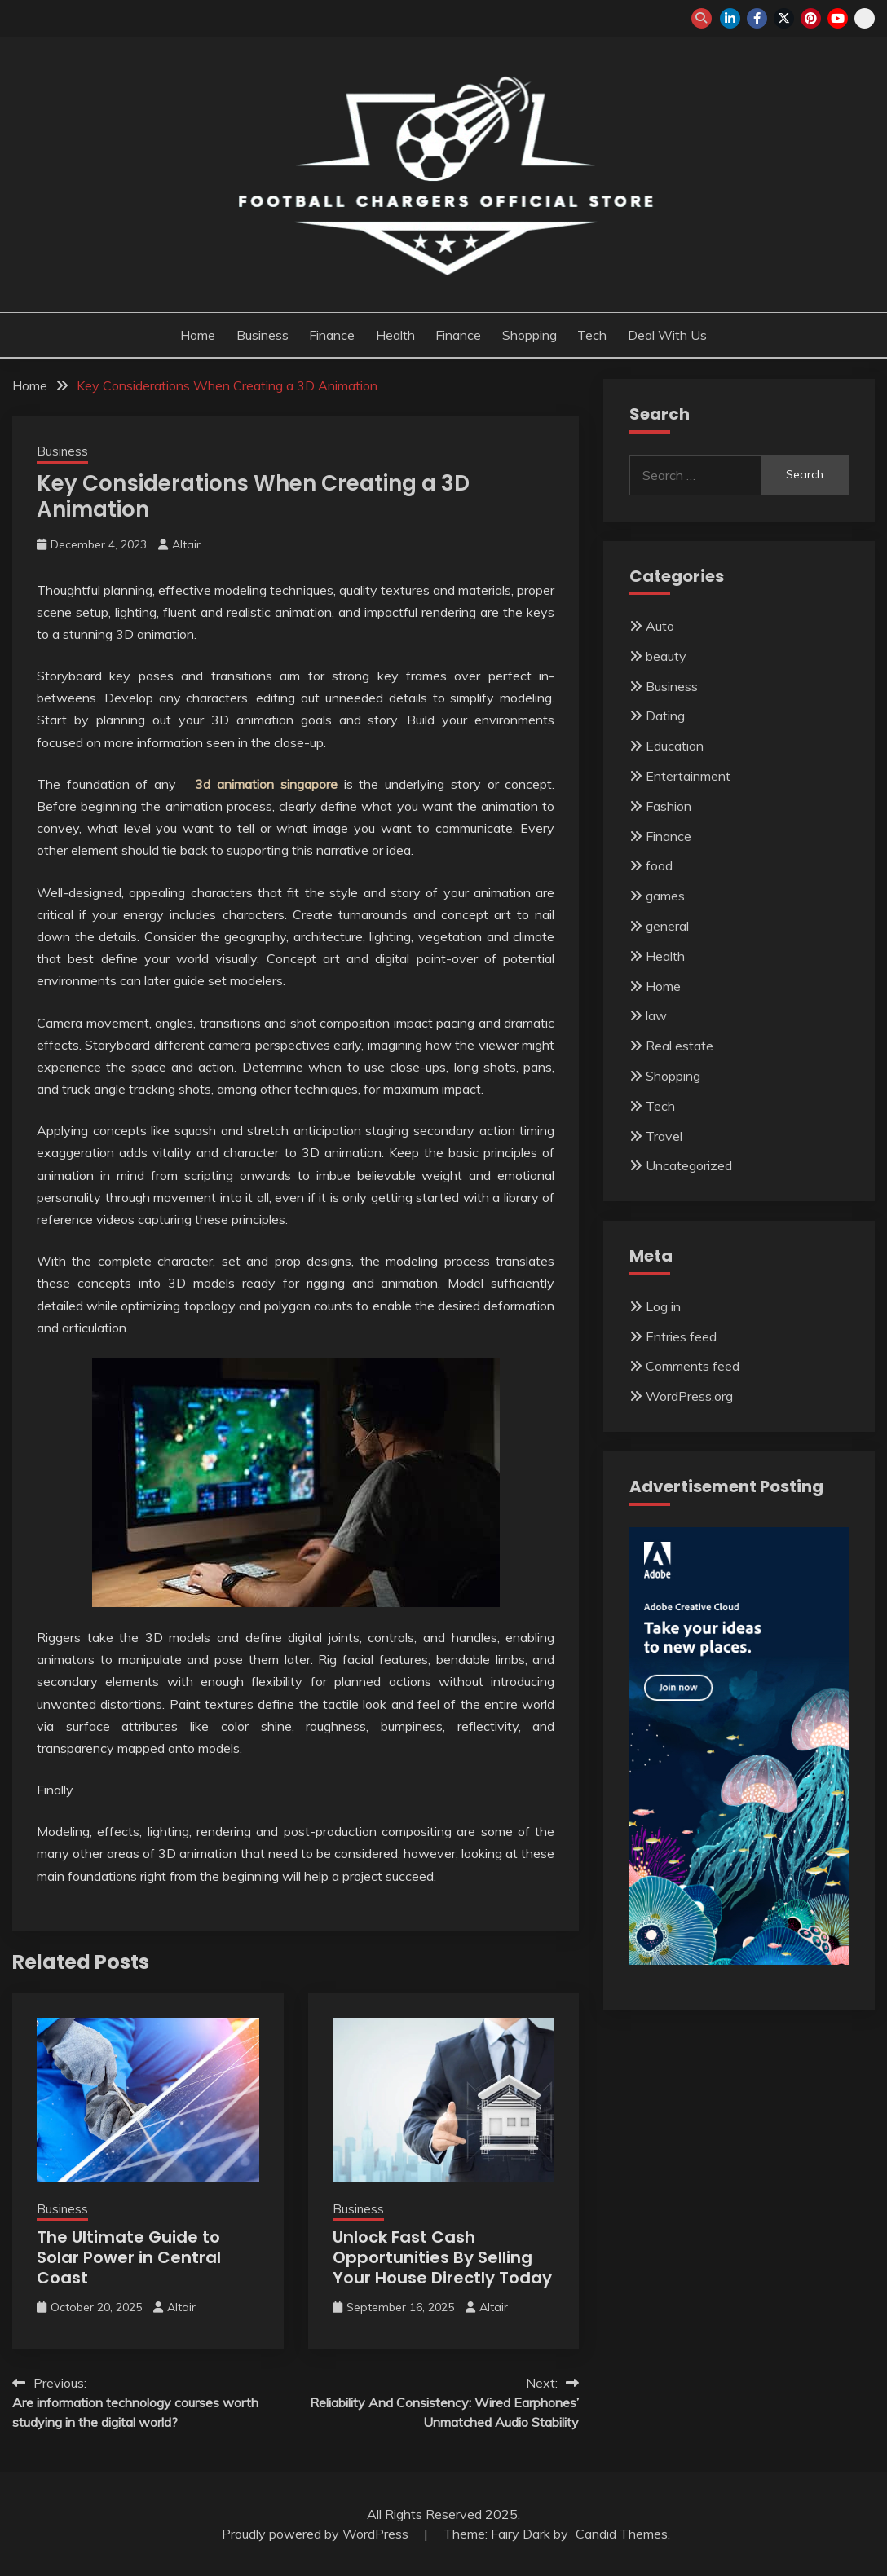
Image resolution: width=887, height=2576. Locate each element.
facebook (757, 18)
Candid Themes (622, 2533)
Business (262, 335)
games (665, 895)
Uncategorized (689, 1165)
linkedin (730, 18)
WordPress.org (689, 1396)
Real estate (679, 1045)
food (659, 865)
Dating (665, 715)
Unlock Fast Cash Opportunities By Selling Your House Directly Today (442, 2257)
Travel (664, 1136)
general (667, 926)
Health (395, 335)
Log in (663, 1306)
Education (675, 746)
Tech (592, 335)
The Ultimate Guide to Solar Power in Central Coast (129, 2257)
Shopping (529, 335)
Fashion (668, 806)
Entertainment (688, 776)
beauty (666, 656)
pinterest (811, 18)
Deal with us (667, 335)
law (656, 1015)
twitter (784, 18)
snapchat (864, 18)
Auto (660, 626)
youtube (837, 18)
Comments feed (692, 1366)
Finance (332, 335)
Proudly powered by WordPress (317, 2533)
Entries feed (681, 1336)
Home (197, 335)
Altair (186, 544)
